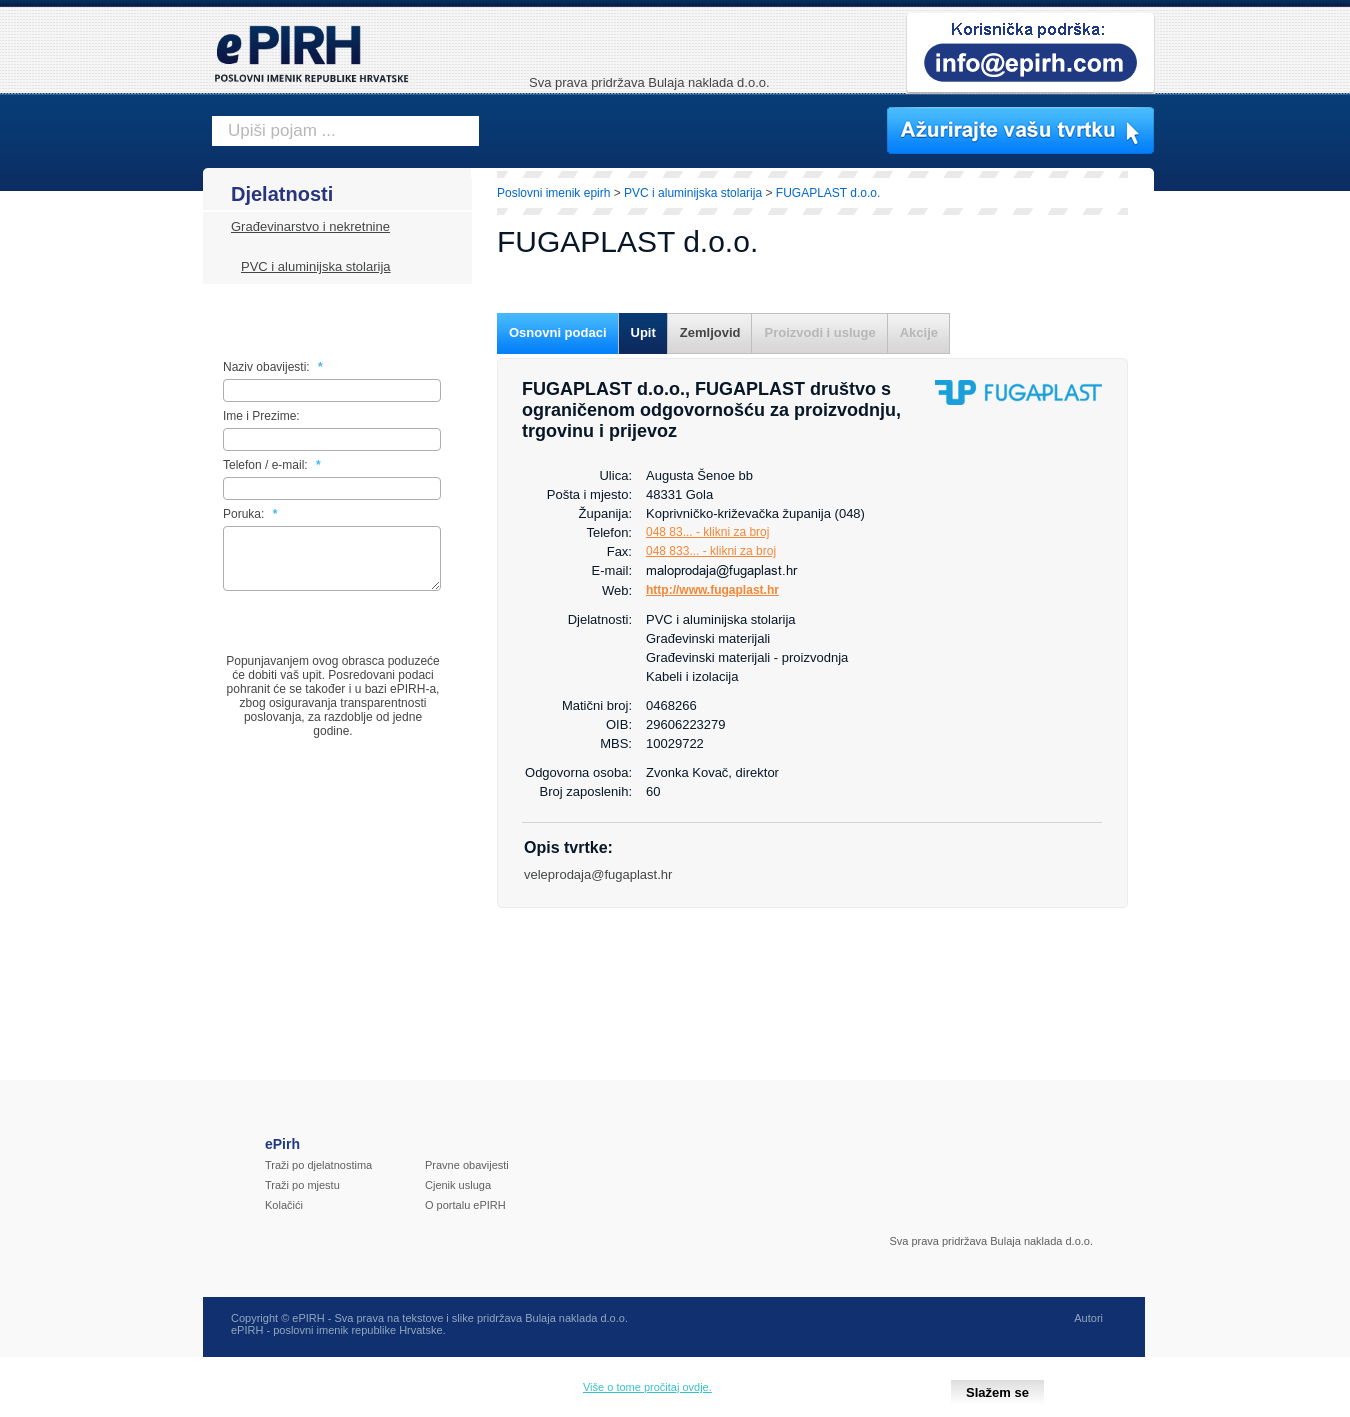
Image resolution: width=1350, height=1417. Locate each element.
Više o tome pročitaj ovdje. (647, 1387)
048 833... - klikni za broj (711, 551)
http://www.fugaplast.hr (712, 590)
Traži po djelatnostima (318, 1177)
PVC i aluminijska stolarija (316, 266)
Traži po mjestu (302, 1197)
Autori (1088, 1330)
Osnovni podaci (558, 332)
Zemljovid (710, 332)
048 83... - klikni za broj (707, 532)
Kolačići (284, 1217)
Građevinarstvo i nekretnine (310, 226)
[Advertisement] (1242, 515)
